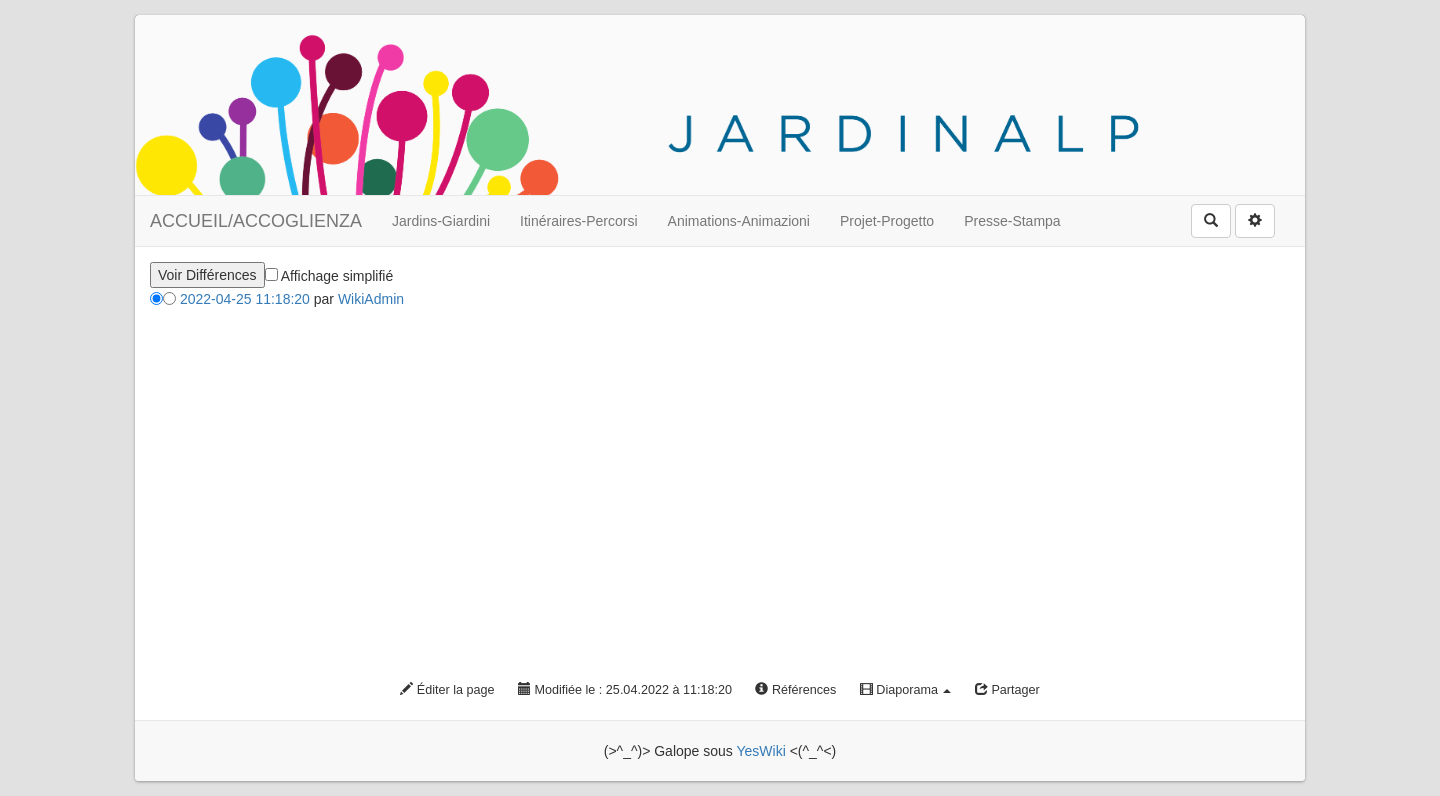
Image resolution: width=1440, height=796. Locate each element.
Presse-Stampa (1012, 221)
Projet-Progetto (887, 221)
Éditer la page (447, 690)
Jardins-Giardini (441, 221)
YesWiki (760, 751)
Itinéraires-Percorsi (578, 221)
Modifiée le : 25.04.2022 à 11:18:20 (625, 690)
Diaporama (906, 690)
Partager (1007, 690)
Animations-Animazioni (739, 221)
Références (795, 690)
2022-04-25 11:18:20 (245, 299)
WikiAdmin (371, 299)
